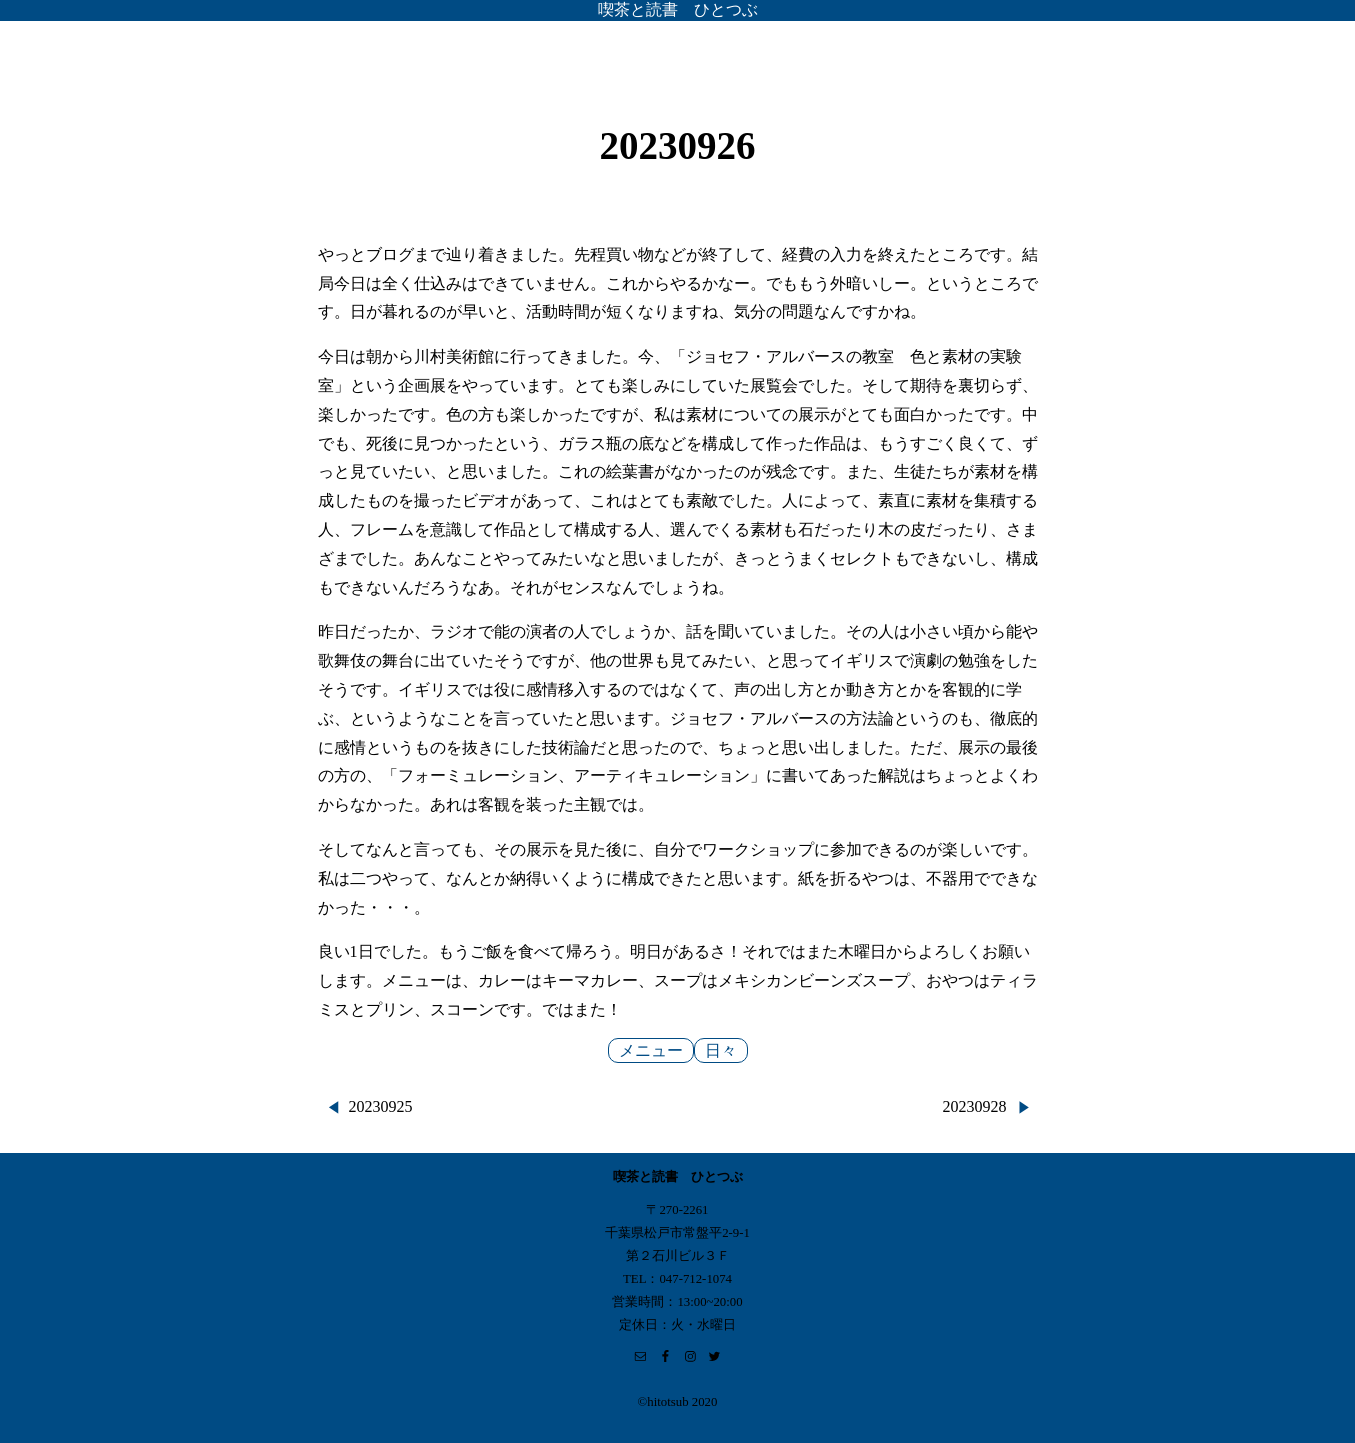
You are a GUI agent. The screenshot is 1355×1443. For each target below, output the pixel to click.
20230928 (975, 1106)
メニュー (651, 1050)
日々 (721, 1050)
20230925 (381, 1106)
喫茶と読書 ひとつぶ (678, 9)
